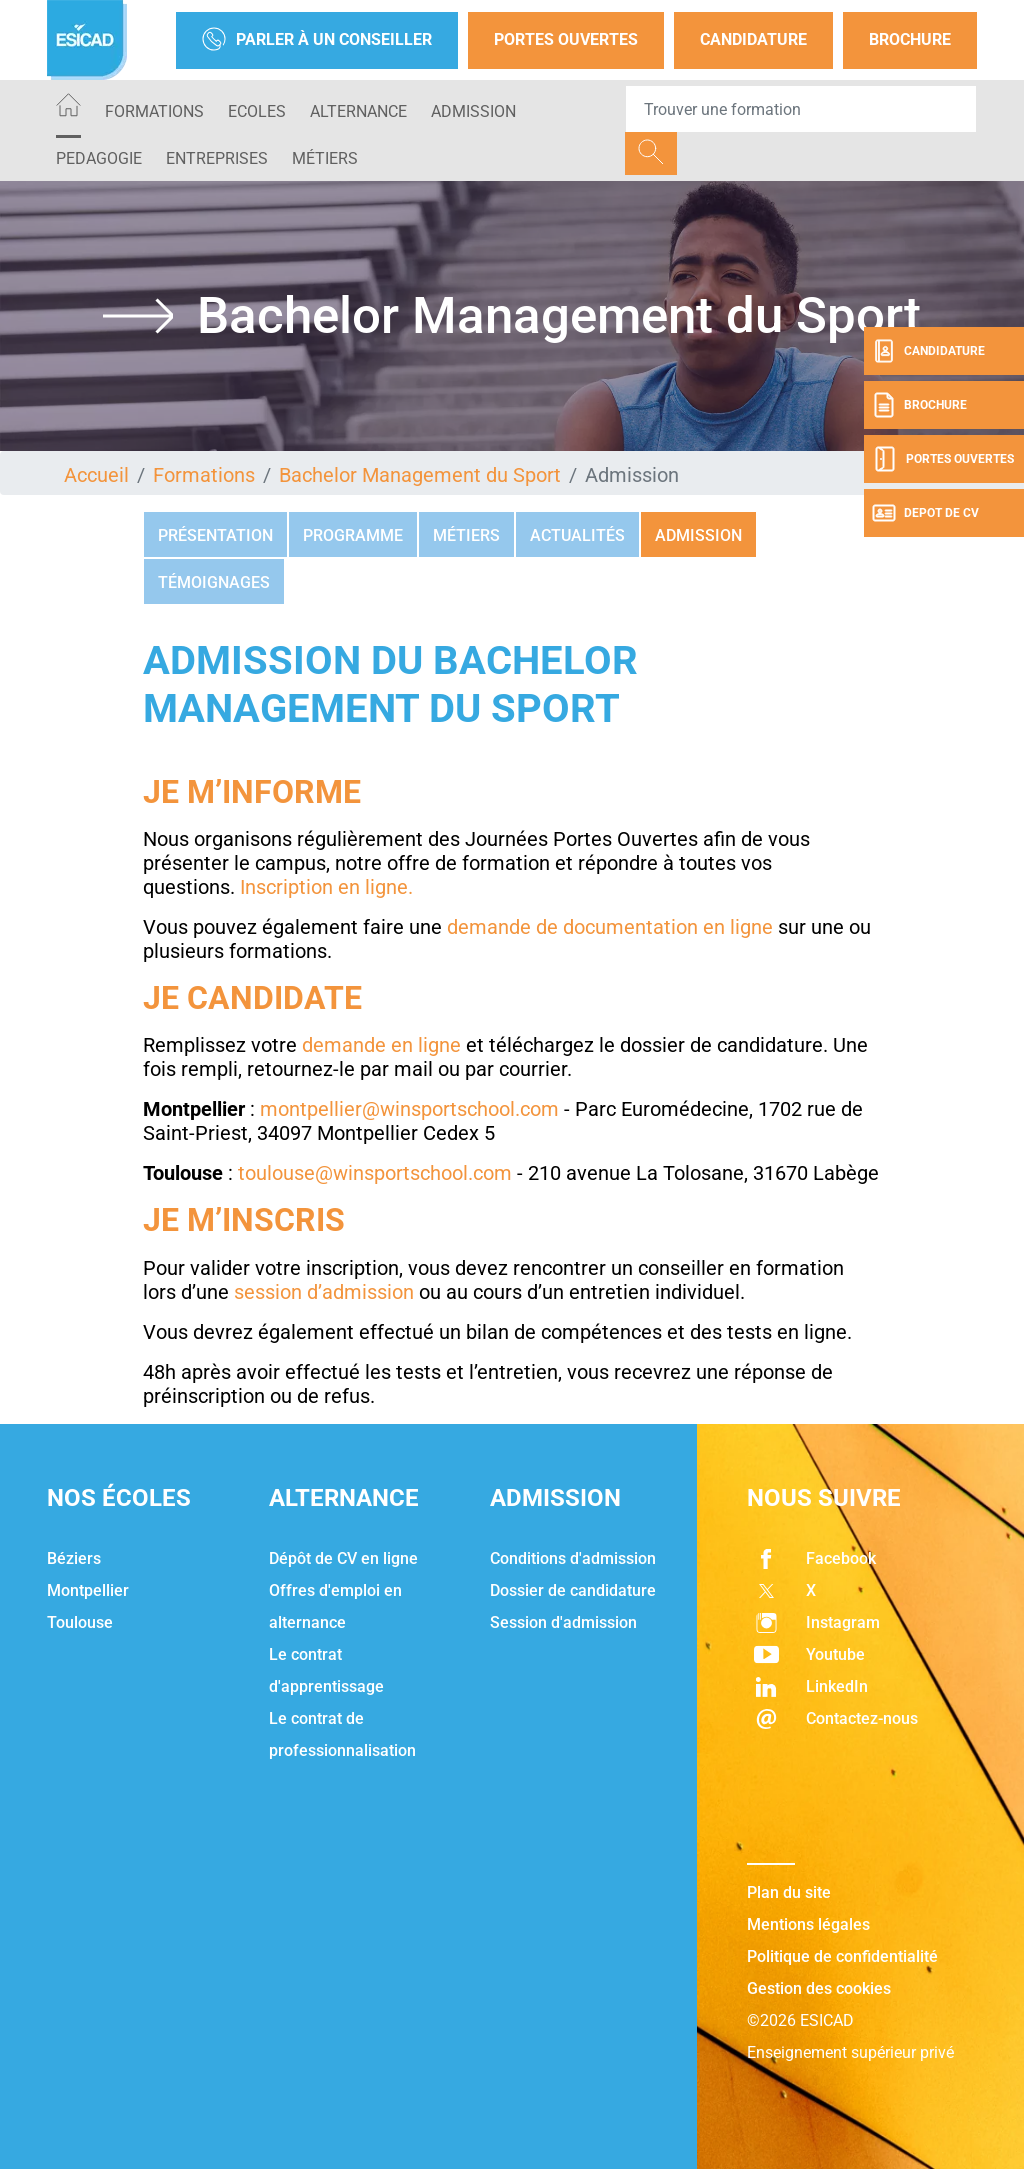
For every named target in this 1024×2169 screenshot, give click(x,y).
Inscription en (302, 887)
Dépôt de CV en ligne (343, 1558)
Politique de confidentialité (842, 1956)
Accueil (96, 475)
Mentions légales (808, 1924)
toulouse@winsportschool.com (375, 1173)
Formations (154, 111)
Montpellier (88, 1590)
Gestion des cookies (819, 1988)
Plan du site (789, 1892)
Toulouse (80, 1622)
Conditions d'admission (573, 1558)
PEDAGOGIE (99, 158)
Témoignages (214, 582)
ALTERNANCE (358, 111)
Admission (698, 535)
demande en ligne (381, 1045)
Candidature (753, 39)
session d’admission (324, 1292)
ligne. (389, 887)
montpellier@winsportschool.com (409, 1109)
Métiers (325, 158)
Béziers (74, 1558)
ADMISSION (473, 111)
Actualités (577, 535)
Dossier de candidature (573, 1590)
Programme (353, 535)
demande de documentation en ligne (610, 927)
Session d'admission (563, 1622)
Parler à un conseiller (317, 40)
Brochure (910, 39)
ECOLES (257, 111)
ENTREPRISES (217, 158)
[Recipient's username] (801, 109)
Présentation (215, 535)
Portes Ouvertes (566, 39)
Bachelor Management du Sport (420, 475)
